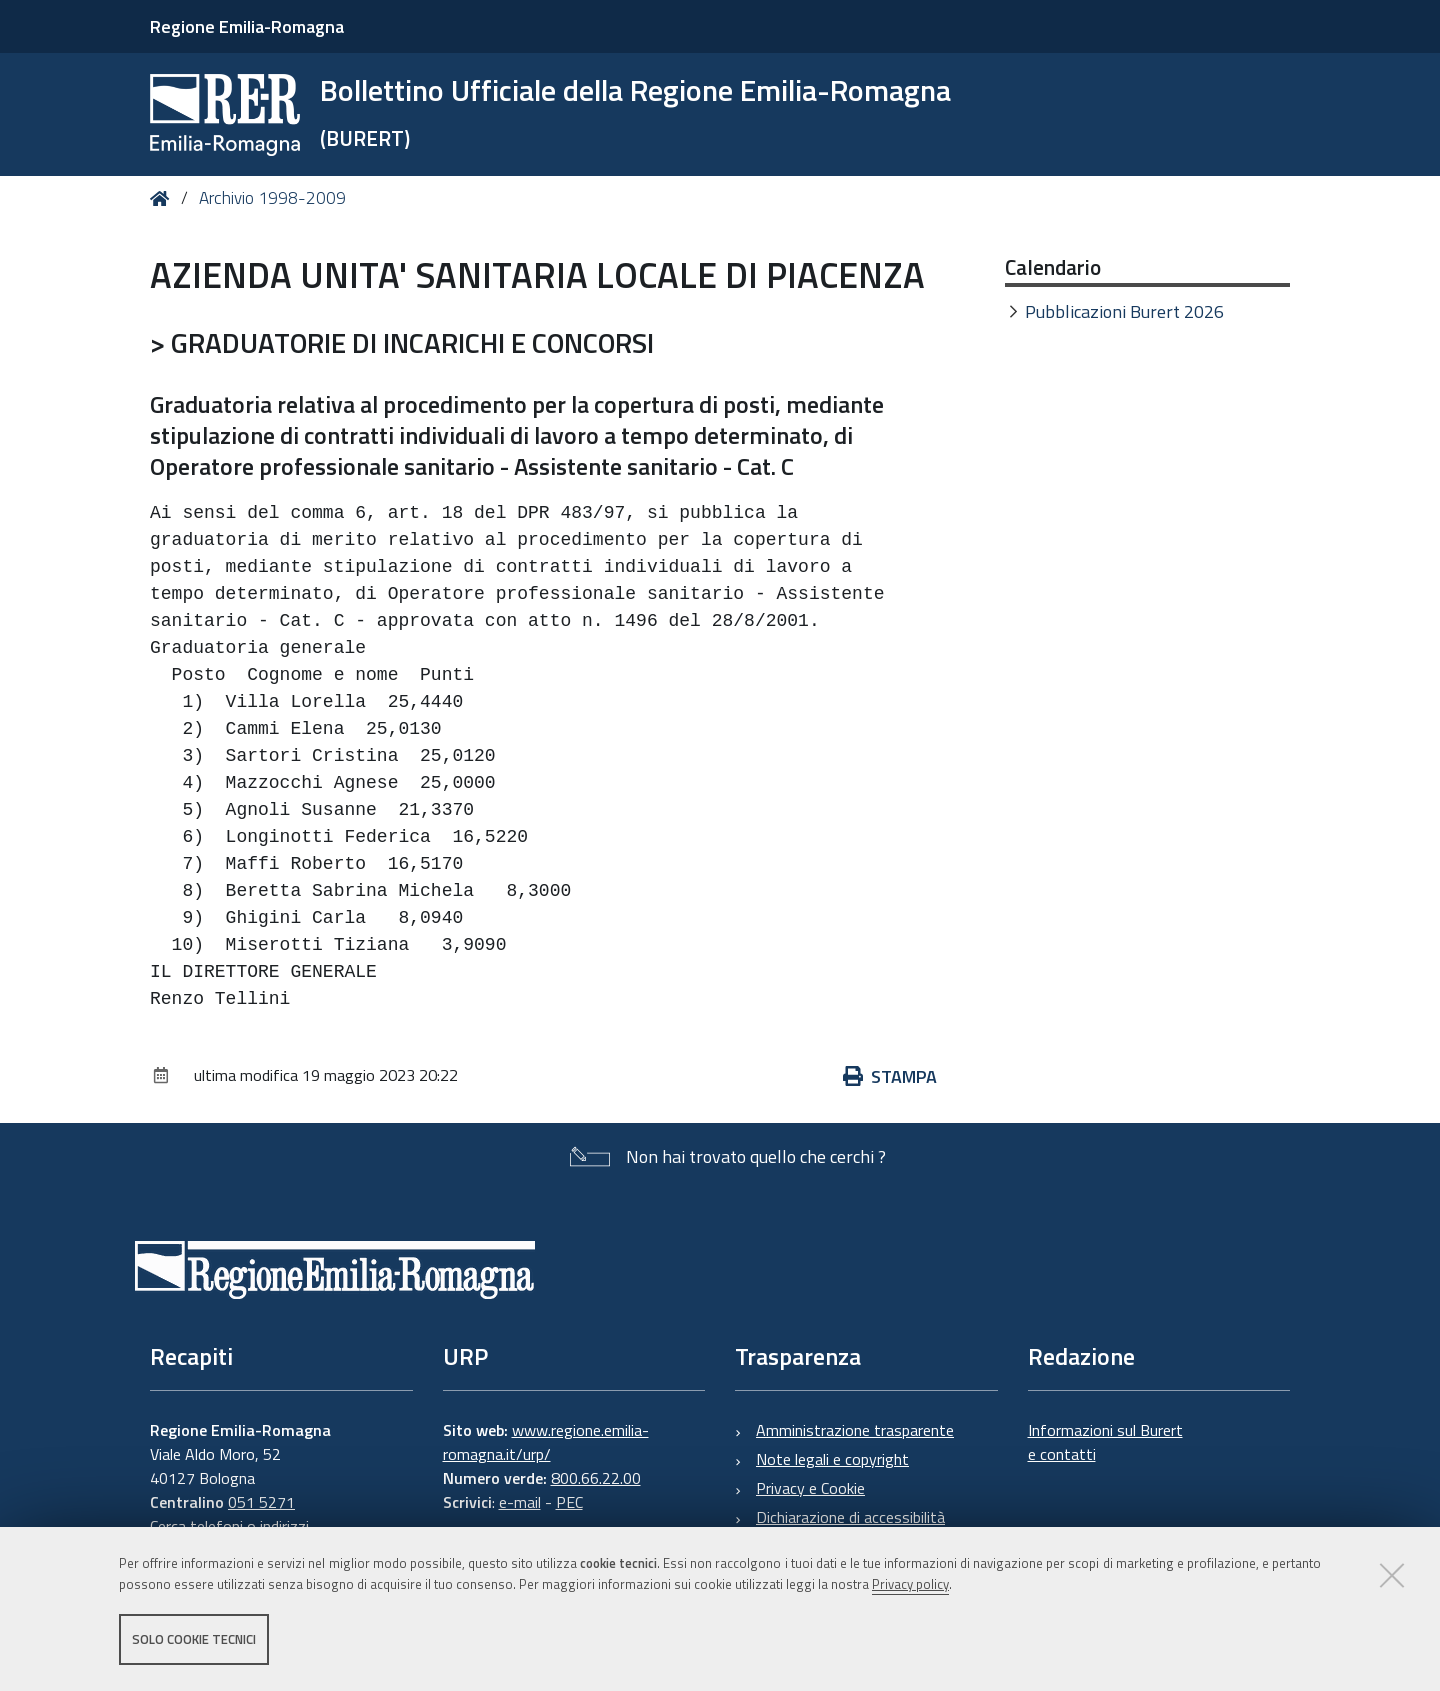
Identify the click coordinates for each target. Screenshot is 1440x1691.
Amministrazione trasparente (855, 1430)
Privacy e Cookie (810, 1488)
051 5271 (261, 1502)
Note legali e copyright (832, 1459)
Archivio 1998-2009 (272, 198)
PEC (569, 1502)
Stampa (890, 1076)
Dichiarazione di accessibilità (850, 1517)
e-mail (520, 1502)
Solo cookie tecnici (194, 1639)
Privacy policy (910, 1584)
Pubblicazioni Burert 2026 (1124, 311)
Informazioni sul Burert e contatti (1105, 1442)
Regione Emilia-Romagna (247, 26)
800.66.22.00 (596, 1478)
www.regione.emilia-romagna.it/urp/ (546, 1442)
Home (163, 198)
